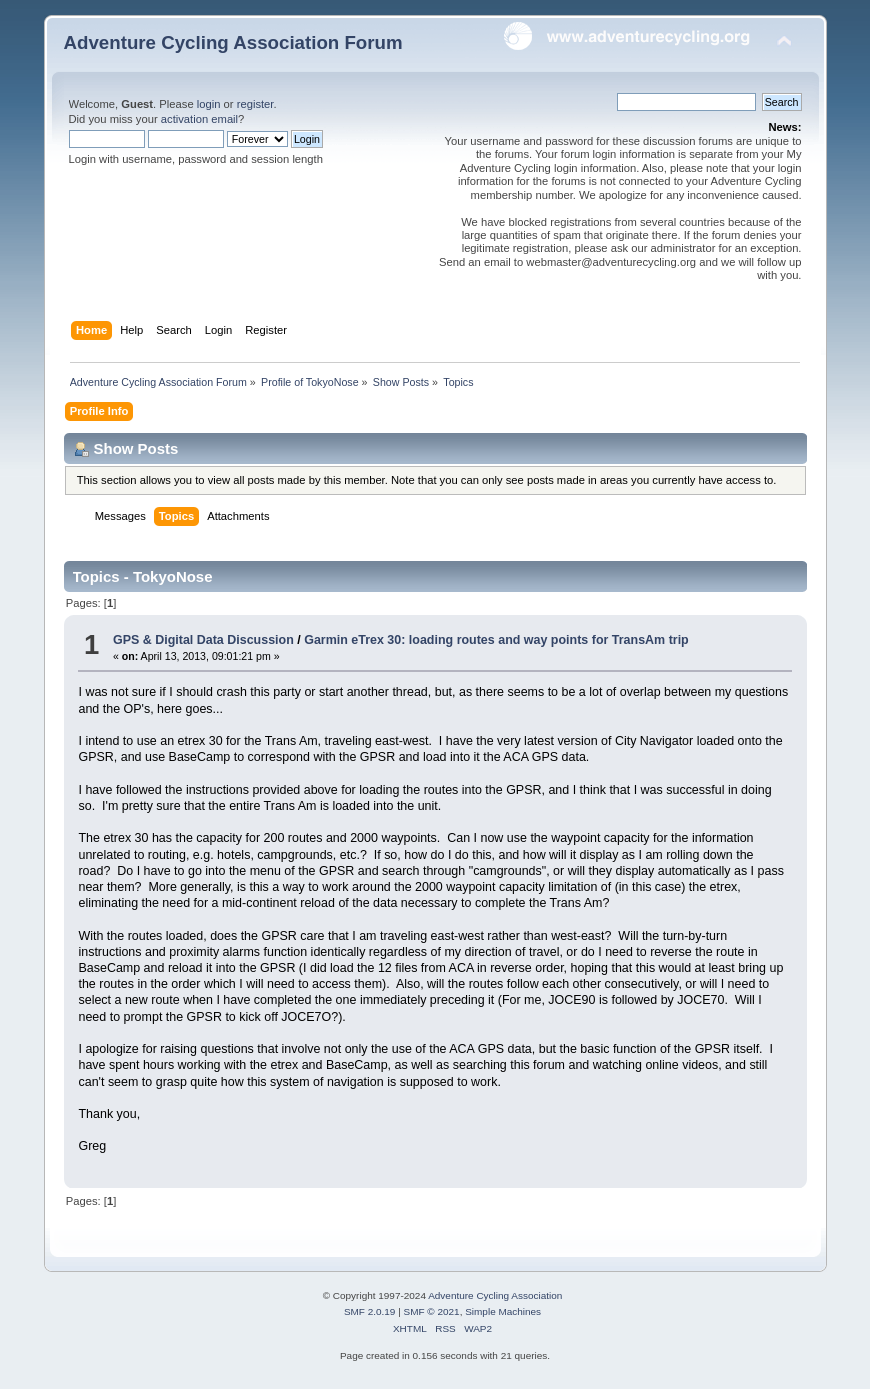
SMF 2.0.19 (370, 1311)
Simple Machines (503, 1311)
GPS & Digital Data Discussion (203, 640)
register (255, 104)
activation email (199, 119)
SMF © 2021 (432, 1311)
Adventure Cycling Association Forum (233, 42)
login (209, 104)
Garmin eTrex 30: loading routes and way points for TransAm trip (496, 640)
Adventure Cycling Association (495, 1295)
